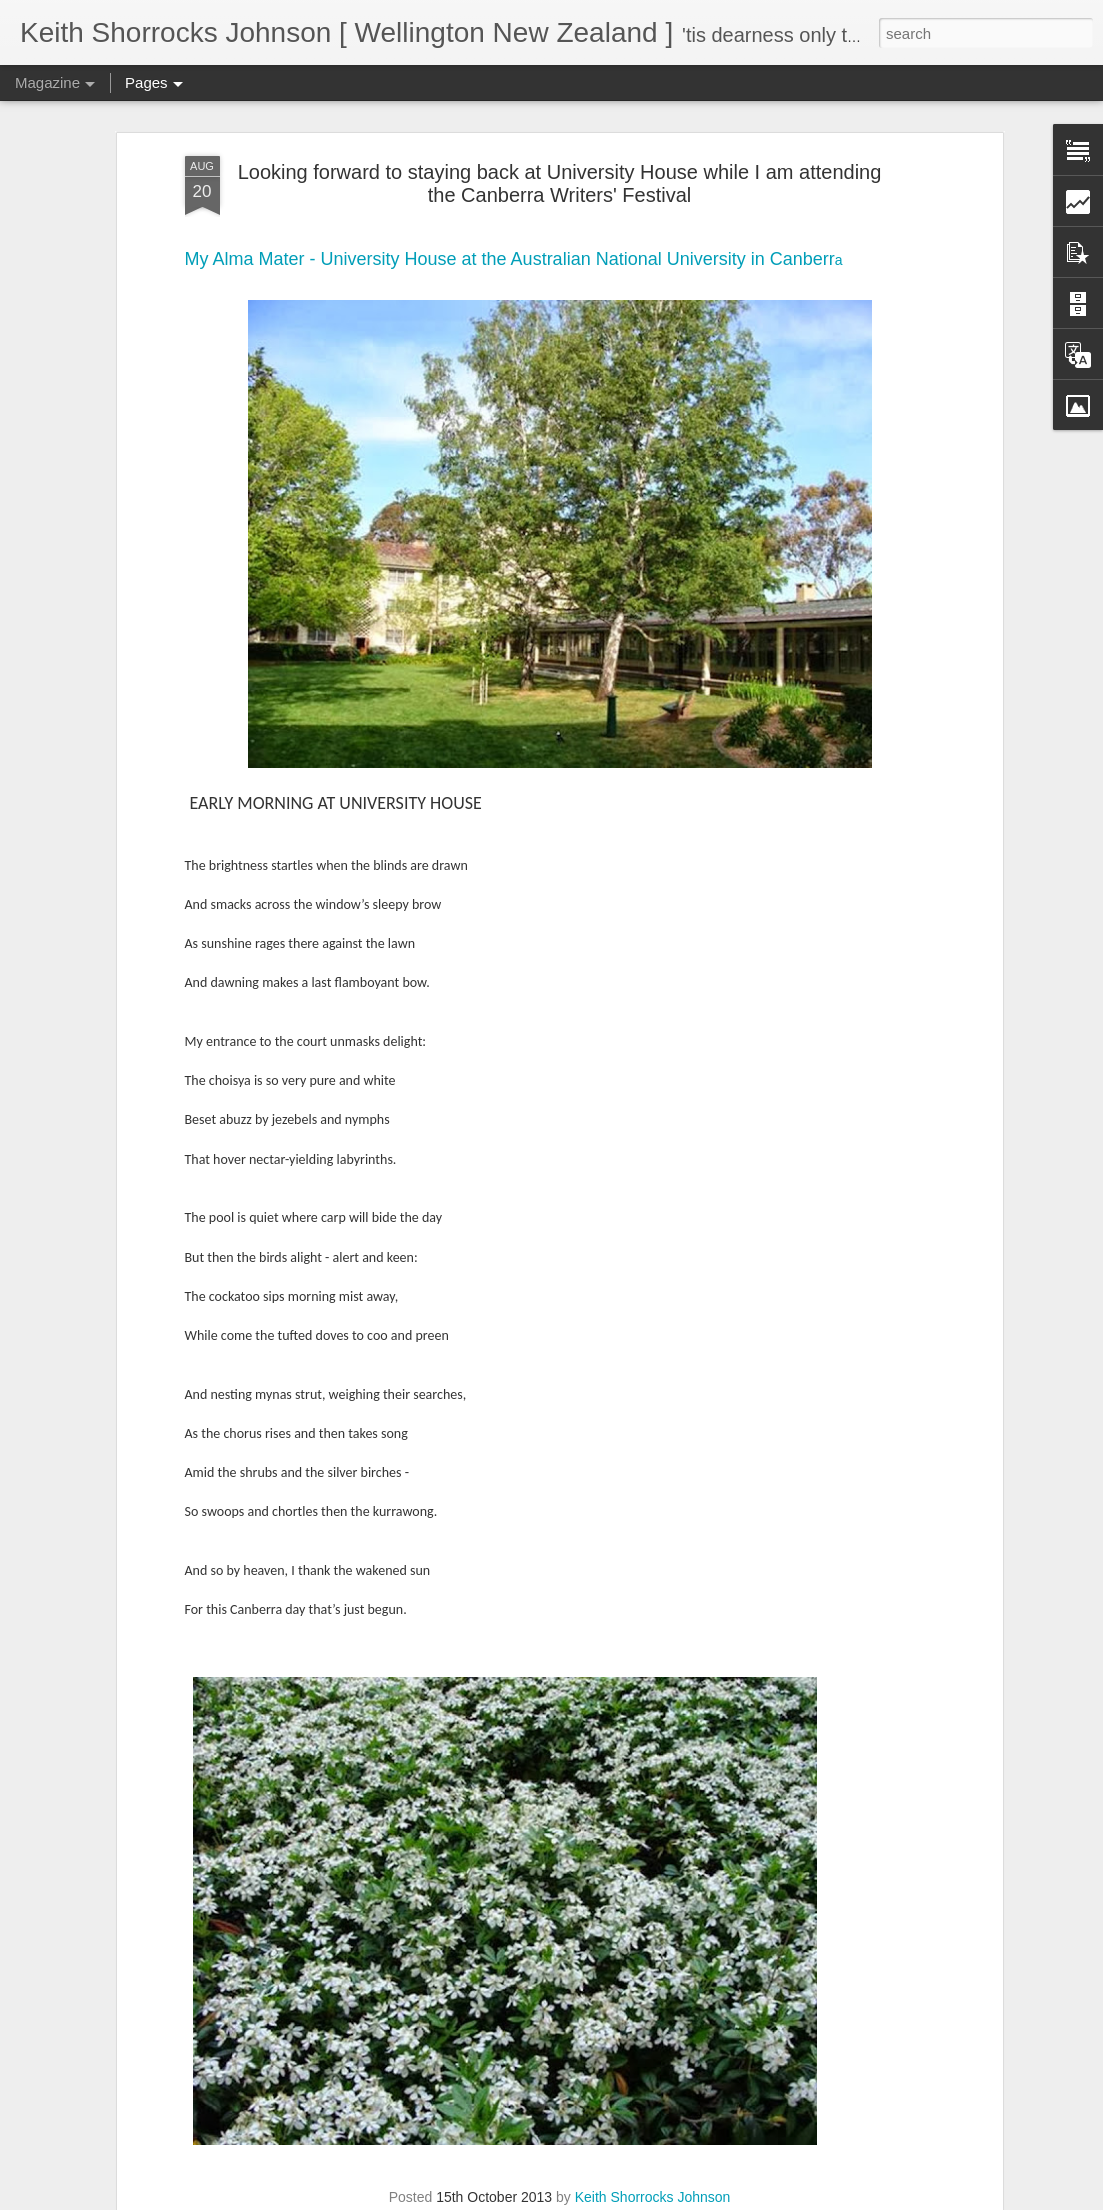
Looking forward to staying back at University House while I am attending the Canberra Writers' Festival (560, 153)
